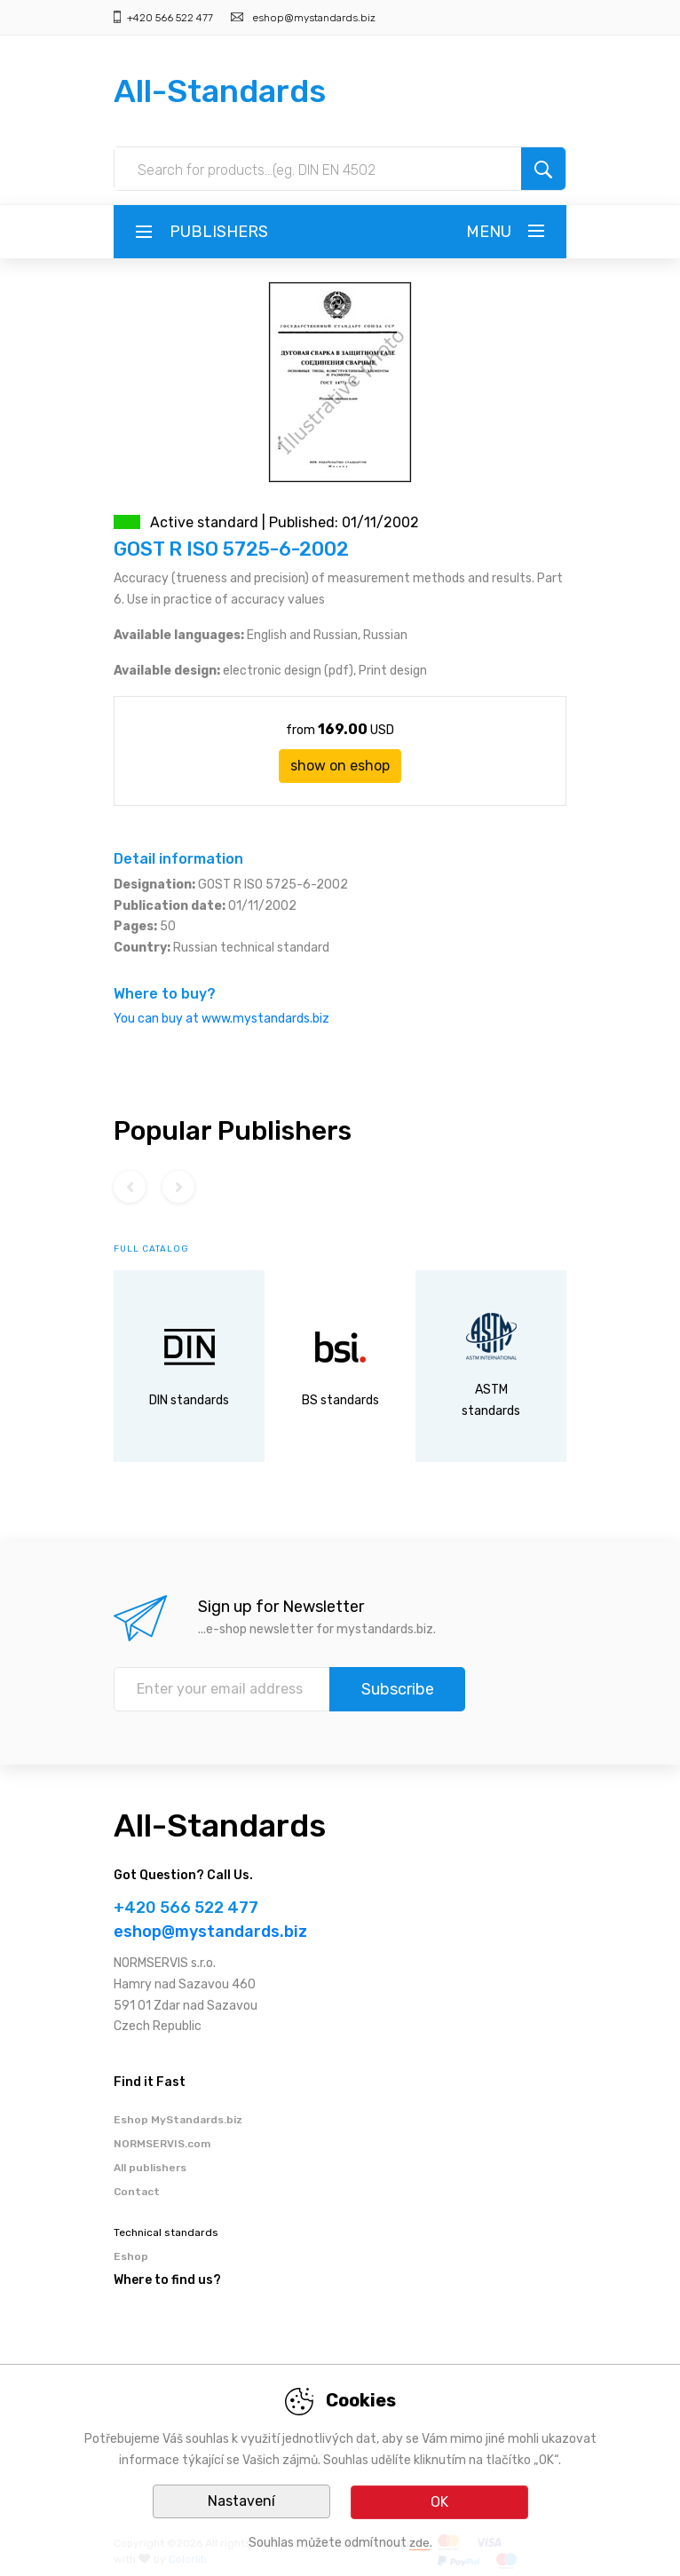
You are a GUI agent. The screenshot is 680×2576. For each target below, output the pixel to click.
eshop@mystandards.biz (314, 18)
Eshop (131, 2256)
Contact (137, 2191)
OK (439, 2501)
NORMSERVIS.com (162, 2143)
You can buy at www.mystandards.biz (221, 1018)
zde (419, 2542)
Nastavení (241, 2501)
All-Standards (220, 91)
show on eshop (340, 765)
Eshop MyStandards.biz (178, 2120)
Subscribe (397, 1689)
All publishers (150, 2167)
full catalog (151, 1249)
